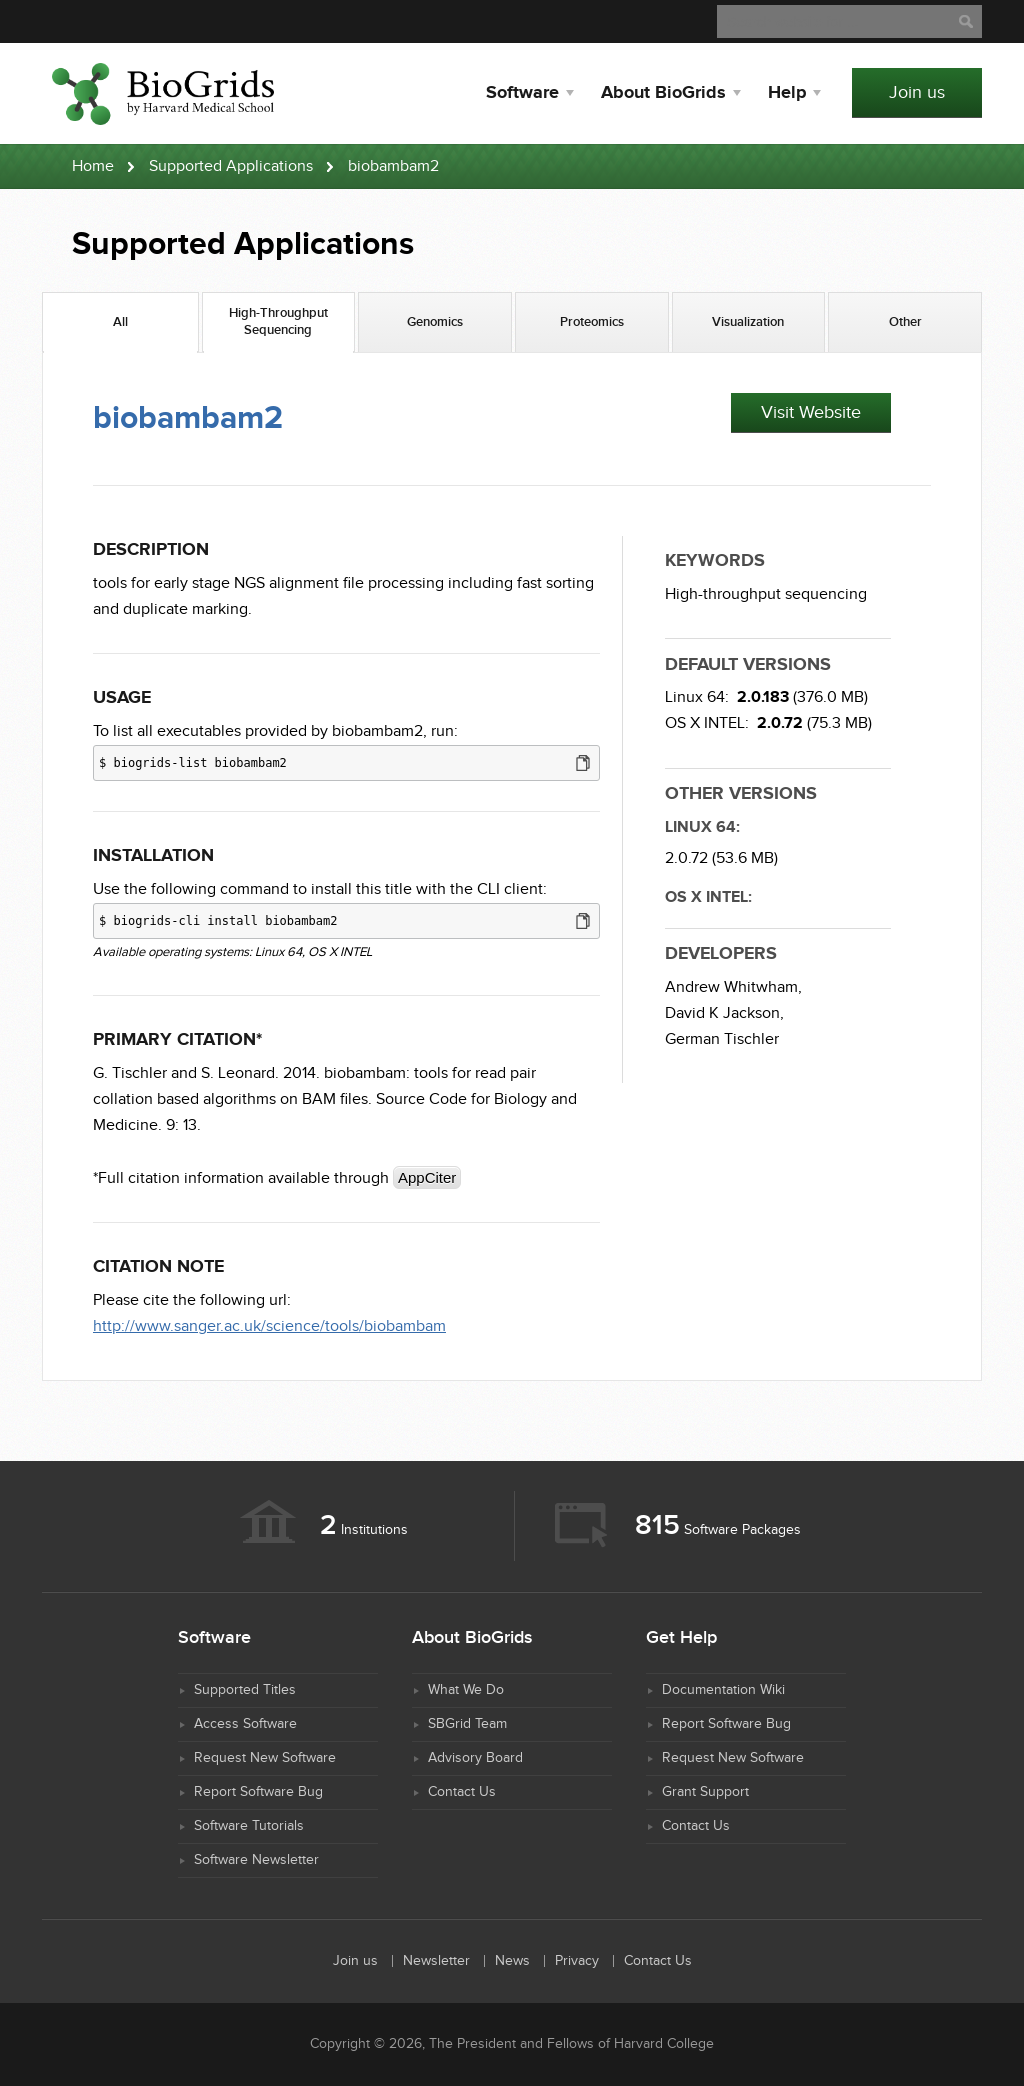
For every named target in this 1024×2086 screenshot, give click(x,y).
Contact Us (462, 1792)
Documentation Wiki (723, 1690)
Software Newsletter (256, 1860)
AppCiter (427, 1177)
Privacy (577, 1961)
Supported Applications (231, 166)
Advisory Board (475, 1758)
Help (787, 93)
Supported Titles (245, 1690)
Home (93, 166)
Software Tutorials (249, 1826)
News (512, 1961)
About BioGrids (663, 93)
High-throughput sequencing (766, 594)
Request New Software (265, 1758)
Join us (917, 92)
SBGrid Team (467, 1724)
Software (522, 93)
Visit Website (811, 412)
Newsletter (436, 1961)
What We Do (466, 1690)
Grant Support (705, 1792)
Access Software (245, 1724)
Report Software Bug (258, 1792)
